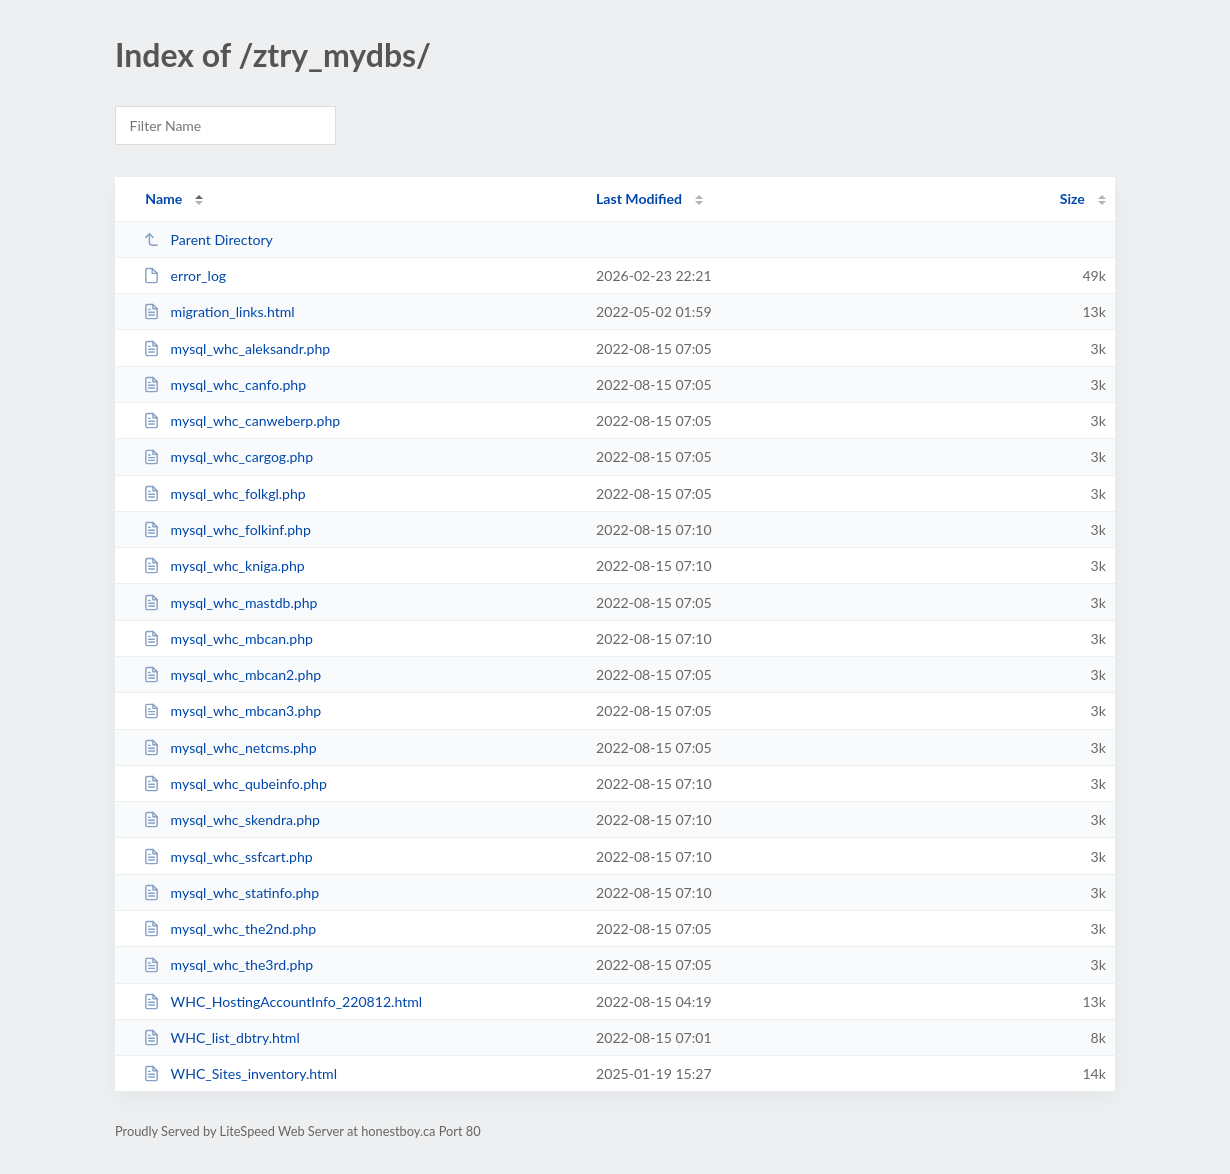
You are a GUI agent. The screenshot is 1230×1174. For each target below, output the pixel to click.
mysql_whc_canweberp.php (241, 420)
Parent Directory (208, 239)
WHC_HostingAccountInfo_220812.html (282, 1001)
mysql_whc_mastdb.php (230, 602)
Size (1072, 198)
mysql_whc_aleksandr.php (236, 348)
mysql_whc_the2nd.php (229, 928)
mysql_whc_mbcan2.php (232, 674)
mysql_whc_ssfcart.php (228, 856)
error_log (184, 275)
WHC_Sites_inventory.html (240, 1073)
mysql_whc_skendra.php (231, 819)
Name (163, 198)
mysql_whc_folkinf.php (227, 529)
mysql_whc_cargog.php (228, 456)
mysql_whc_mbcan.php (228, 638)
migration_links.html (218, 311)
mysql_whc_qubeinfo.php (235, 783)
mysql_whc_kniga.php (224, 565)
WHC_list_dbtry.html (221, 1037)
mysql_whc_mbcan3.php (232, 710)
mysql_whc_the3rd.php (228, 964)
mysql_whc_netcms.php (229, 747)
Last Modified (639, 198)
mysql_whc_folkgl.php (224, 493)
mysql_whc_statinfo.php (231, 892)
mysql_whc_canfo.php (224, 384)
